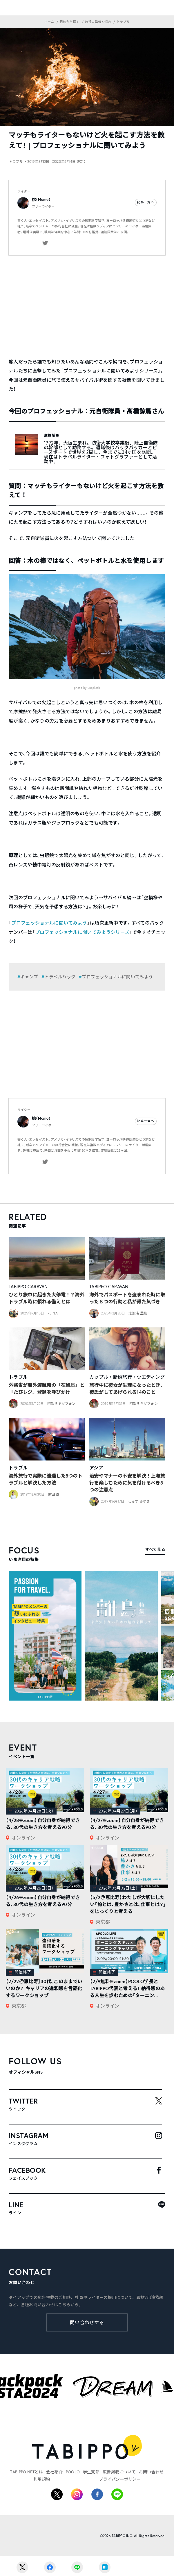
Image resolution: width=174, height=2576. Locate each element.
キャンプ (29, 977)
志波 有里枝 (137, 1313)
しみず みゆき (139, 1501)
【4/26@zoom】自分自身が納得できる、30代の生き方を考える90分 (43, 1900)
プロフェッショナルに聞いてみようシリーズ (82, 932)
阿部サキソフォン (61, 1403)
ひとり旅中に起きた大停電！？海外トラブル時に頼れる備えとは (46, 1298)
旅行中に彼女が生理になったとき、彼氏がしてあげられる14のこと (127, 1388)
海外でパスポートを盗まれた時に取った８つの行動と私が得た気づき (127, 1298)
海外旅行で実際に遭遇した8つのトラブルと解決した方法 (45, 1479)
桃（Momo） (41, 199)
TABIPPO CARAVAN (28, 1286)
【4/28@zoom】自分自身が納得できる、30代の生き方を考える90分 (43, 1823)
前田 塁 (54, 1494)
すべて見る (155, 1549)
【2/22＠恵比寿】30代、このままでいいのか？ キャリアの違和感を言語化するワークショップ (44, 1988)
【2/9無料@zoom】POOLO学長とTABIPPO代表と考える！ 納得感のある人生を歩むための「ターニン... (127, 1988)
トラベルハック (59, 977)
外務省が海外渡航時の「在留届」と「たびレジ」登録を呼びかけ (46, 1388)
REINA (53, 1313)
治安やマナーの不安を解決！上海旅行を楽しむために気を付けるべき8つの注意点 (127, 1483)
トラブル (18, 1377)
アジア (96, 1468)
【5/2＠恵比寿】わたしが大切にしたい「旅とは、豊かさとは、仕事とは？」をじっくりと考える (128, 1904)
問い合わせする (87, 2322)
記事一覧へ (145, 202)
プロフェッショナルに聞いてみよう (49, 923)
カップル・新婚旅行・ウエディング (127, 1377)
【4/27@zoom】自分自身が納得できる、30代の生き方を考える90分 (127, 1823)
